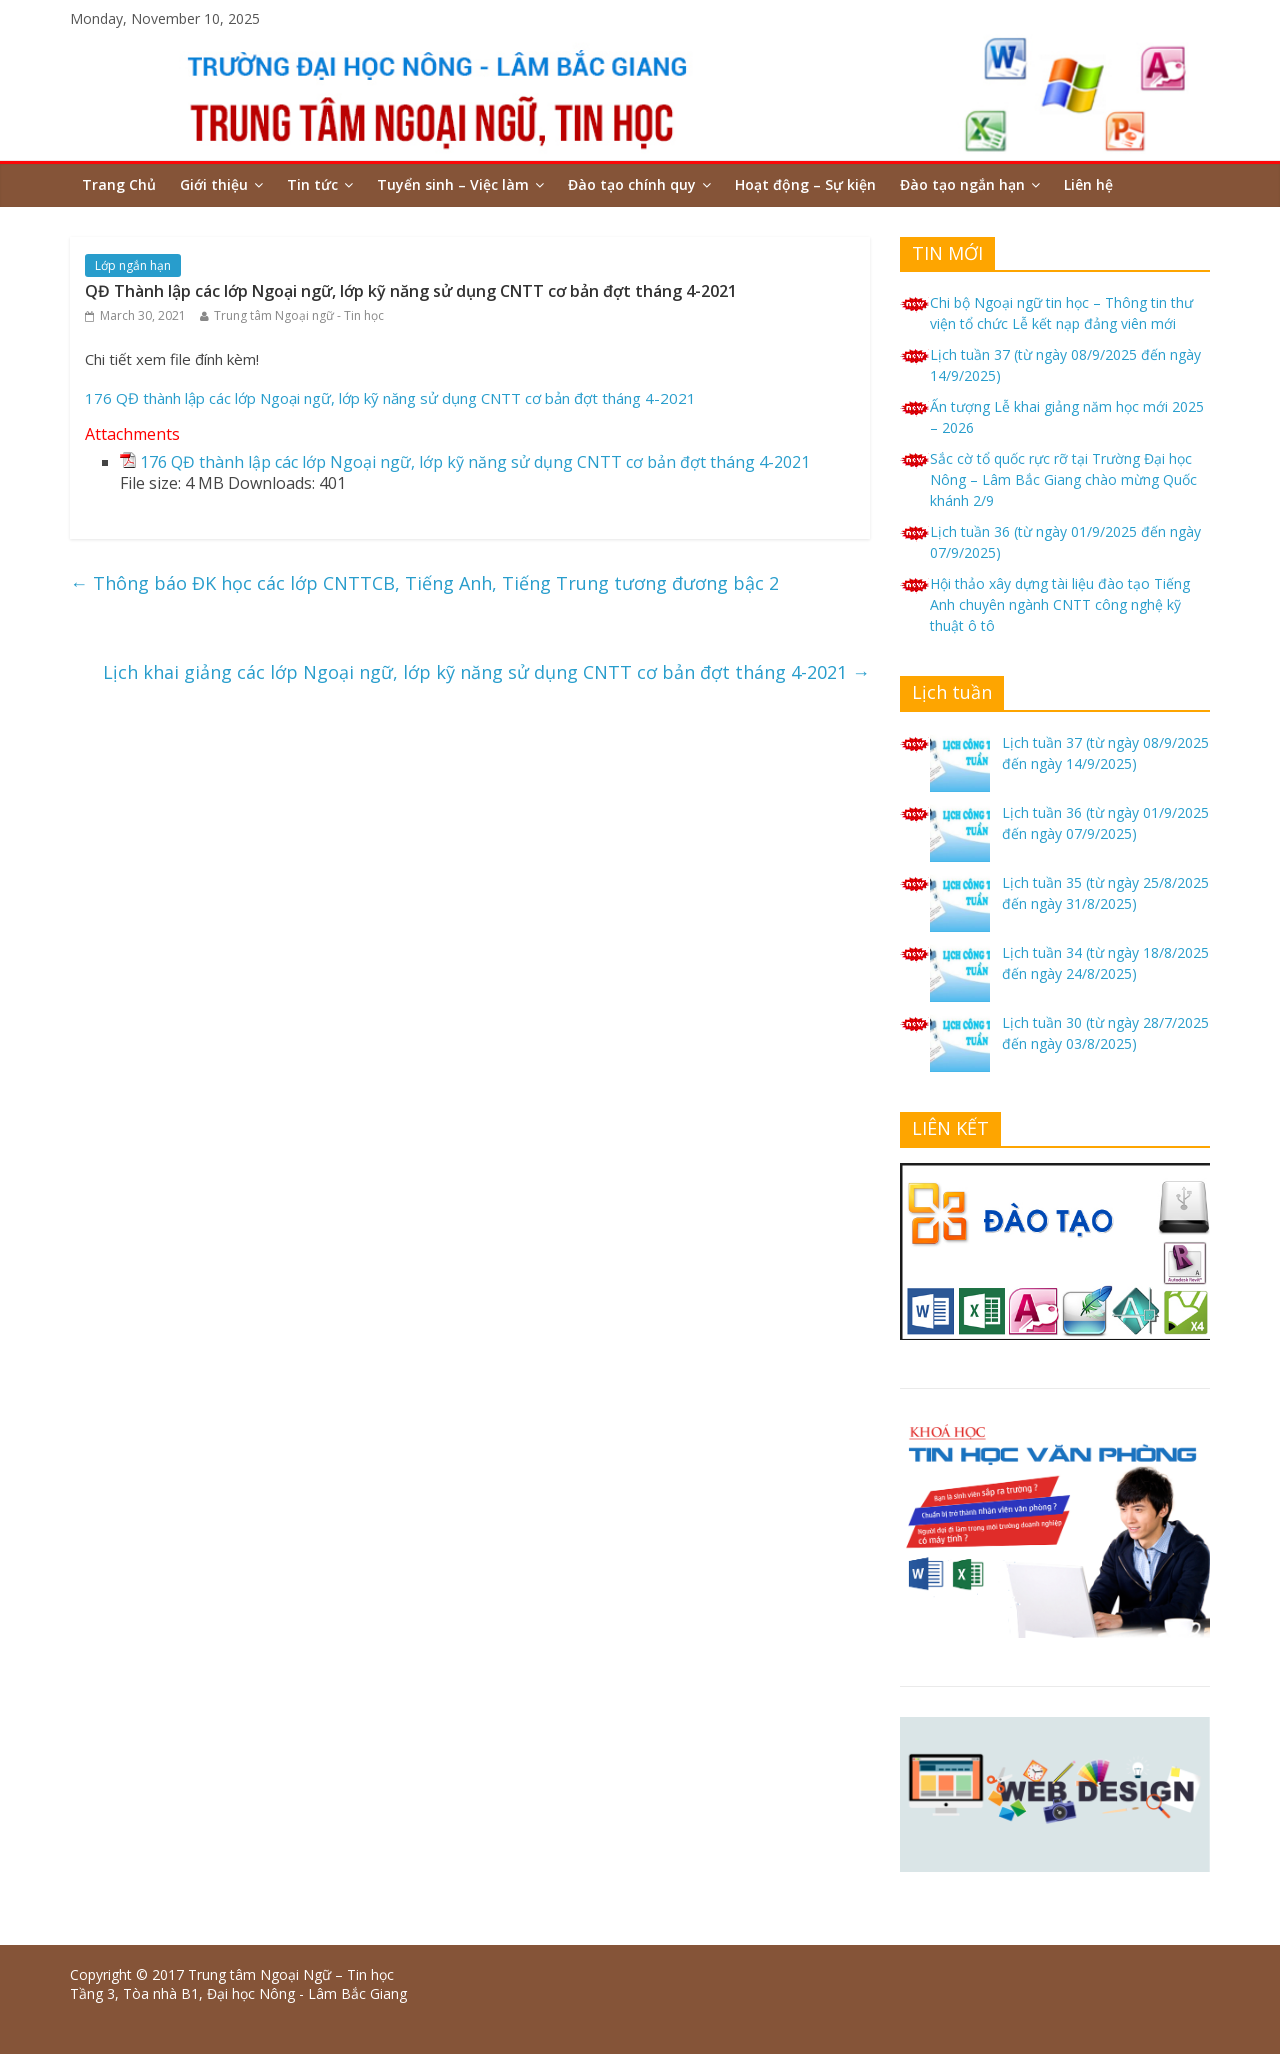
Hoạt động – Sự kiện (805, 184)
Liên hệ (1088, 184)
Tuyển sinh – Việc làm (453, 184)
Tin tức (312, 184)
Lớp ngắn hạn (133, 265)
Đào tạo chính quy (632, 184)
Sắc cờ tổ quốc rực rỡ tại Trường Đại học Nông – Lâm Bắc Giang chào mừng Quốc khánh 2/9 (1063, 479)
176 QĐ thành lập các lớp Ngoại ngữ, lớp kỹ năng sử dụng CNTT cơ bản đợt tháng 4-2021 (390, 398)
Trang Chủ (119, 184)
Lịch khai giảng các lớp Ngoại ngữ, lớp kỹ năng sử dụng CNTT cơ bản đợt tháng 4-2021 (486, 672)
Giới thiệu (214, 184)
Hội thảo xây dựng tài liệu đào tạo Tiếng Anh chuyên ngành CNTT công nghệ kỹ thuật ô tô (1060, 604)
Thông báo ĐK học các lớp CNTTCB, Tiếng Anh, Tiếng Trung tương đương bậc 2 (424, 583)
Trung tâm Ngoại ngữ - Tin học (299, 315)
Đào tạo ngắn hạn (962, 184)
